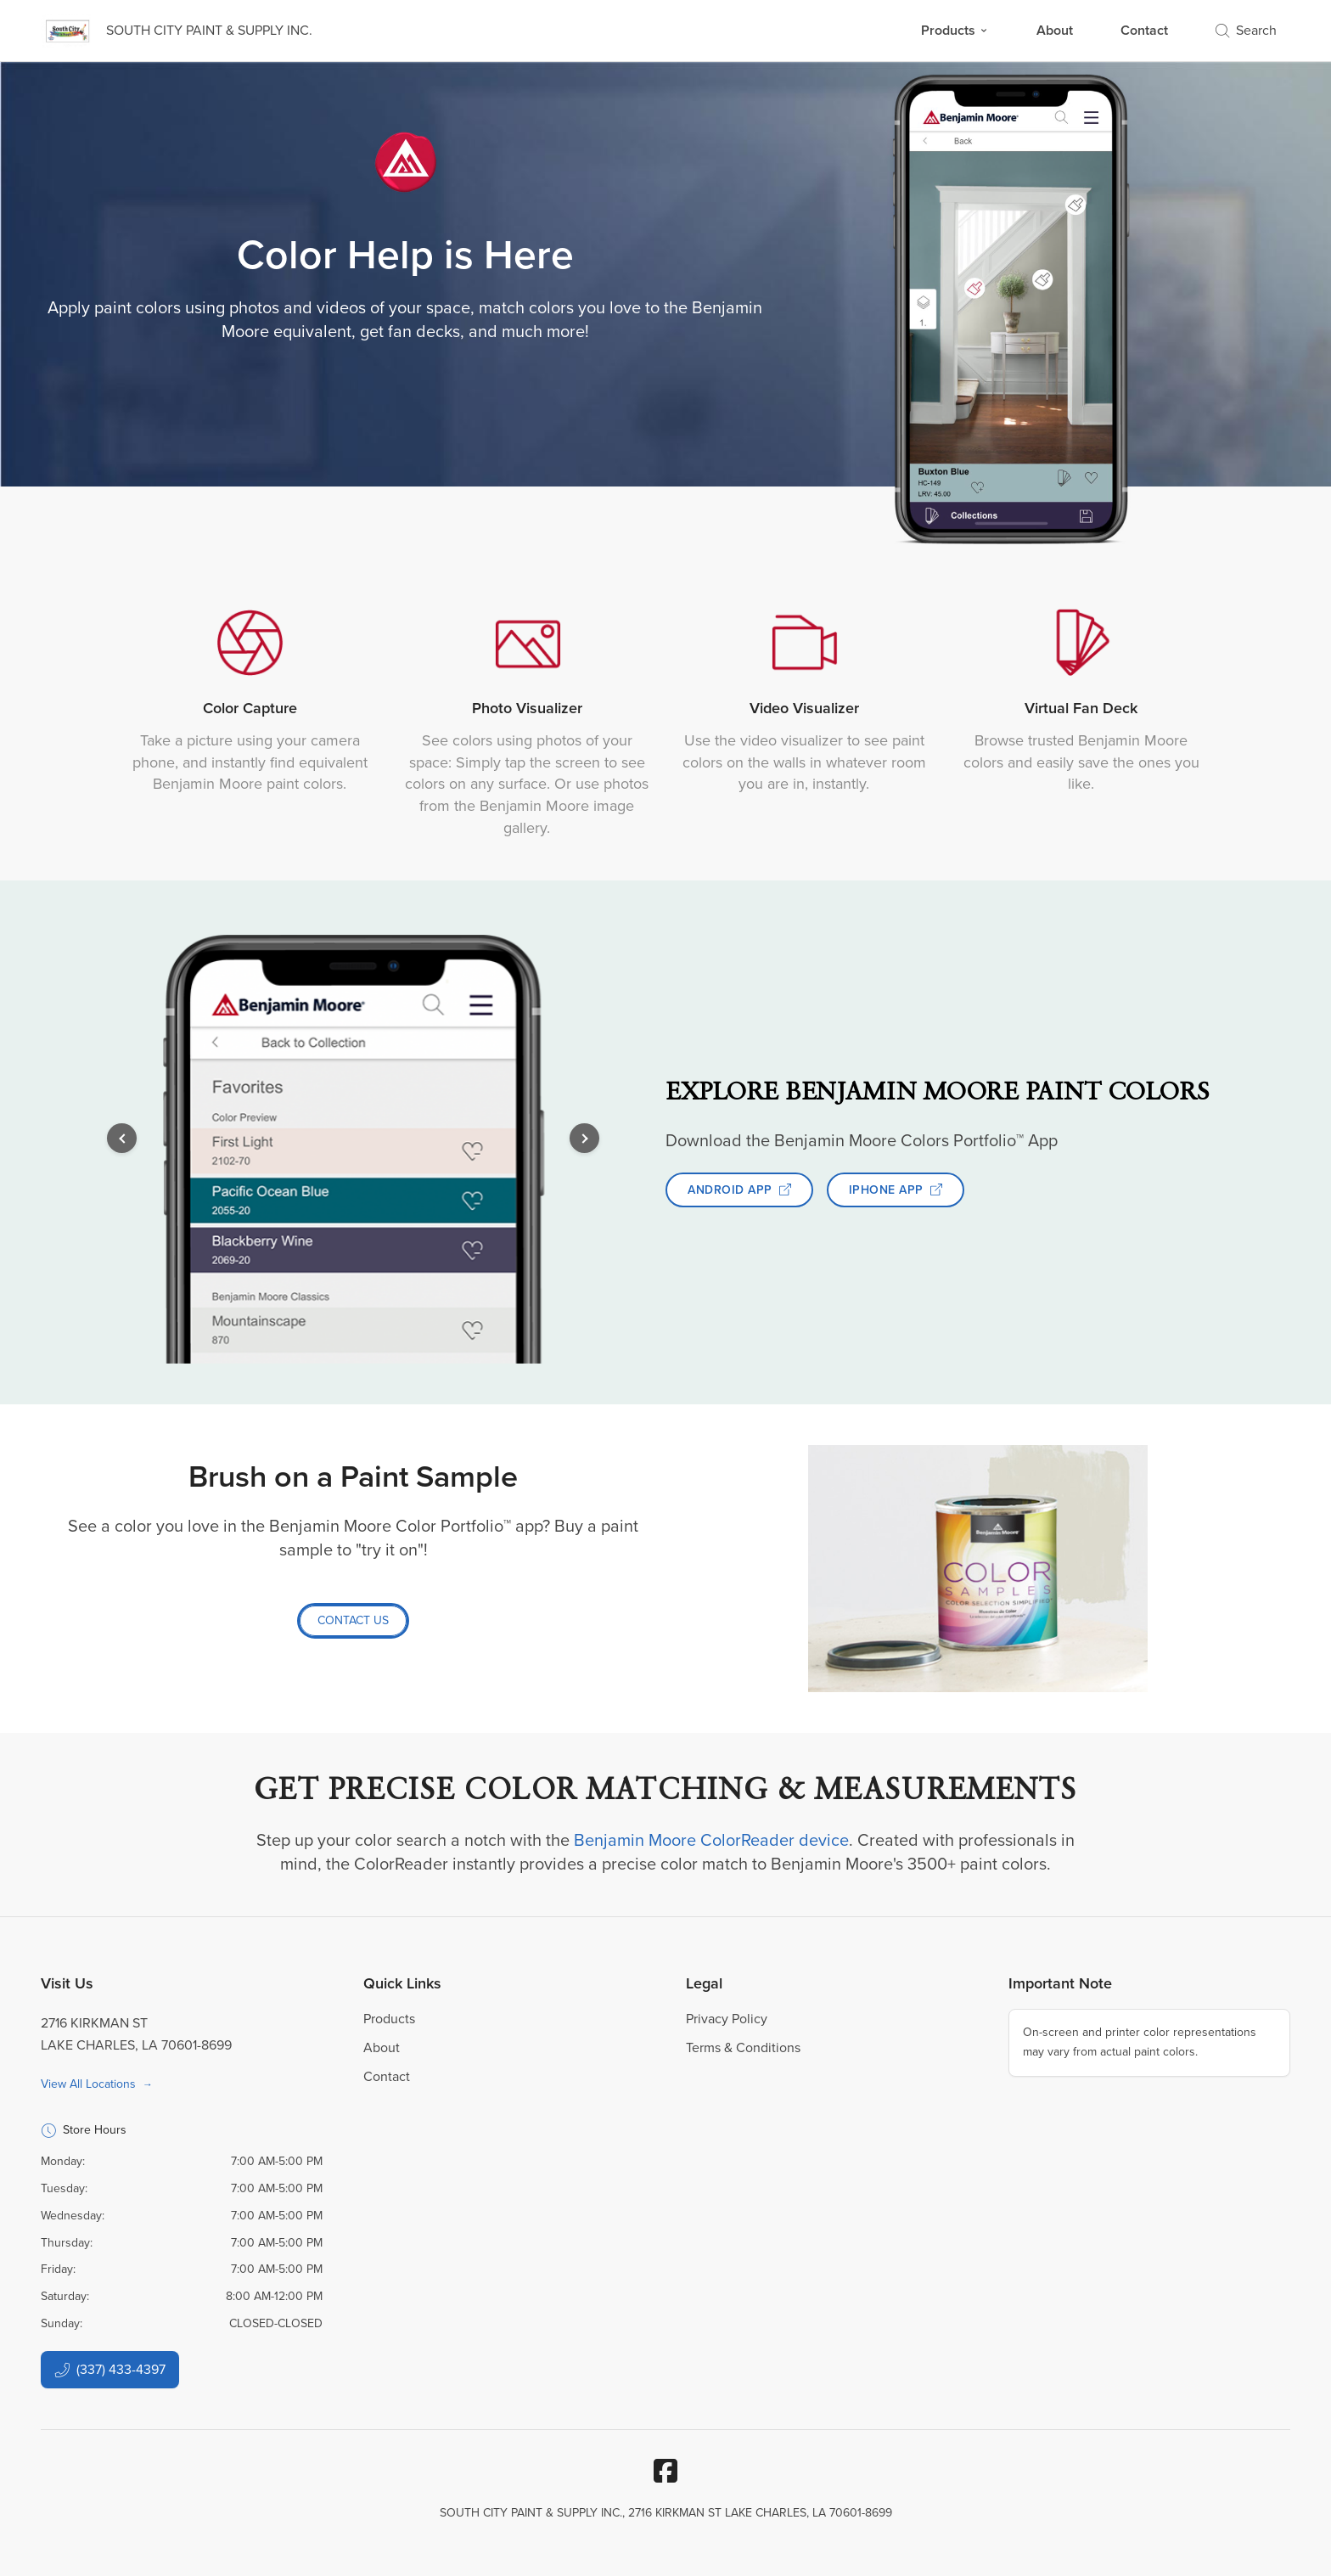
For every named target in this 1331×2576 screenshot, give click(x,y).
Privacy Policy (726, 2018)
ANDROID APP (739, 1190)
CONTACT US (353, 1620)
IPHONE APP (895, 1190)
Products (955, 30)
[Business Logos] (176, 31)
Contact (1144, 30)
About (1054, 30)
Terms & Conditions (743, 2047)
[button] (122, 1138)
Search (1246, 30)
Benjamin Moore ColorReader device (711, 1840)
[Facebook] (665, 2470)
